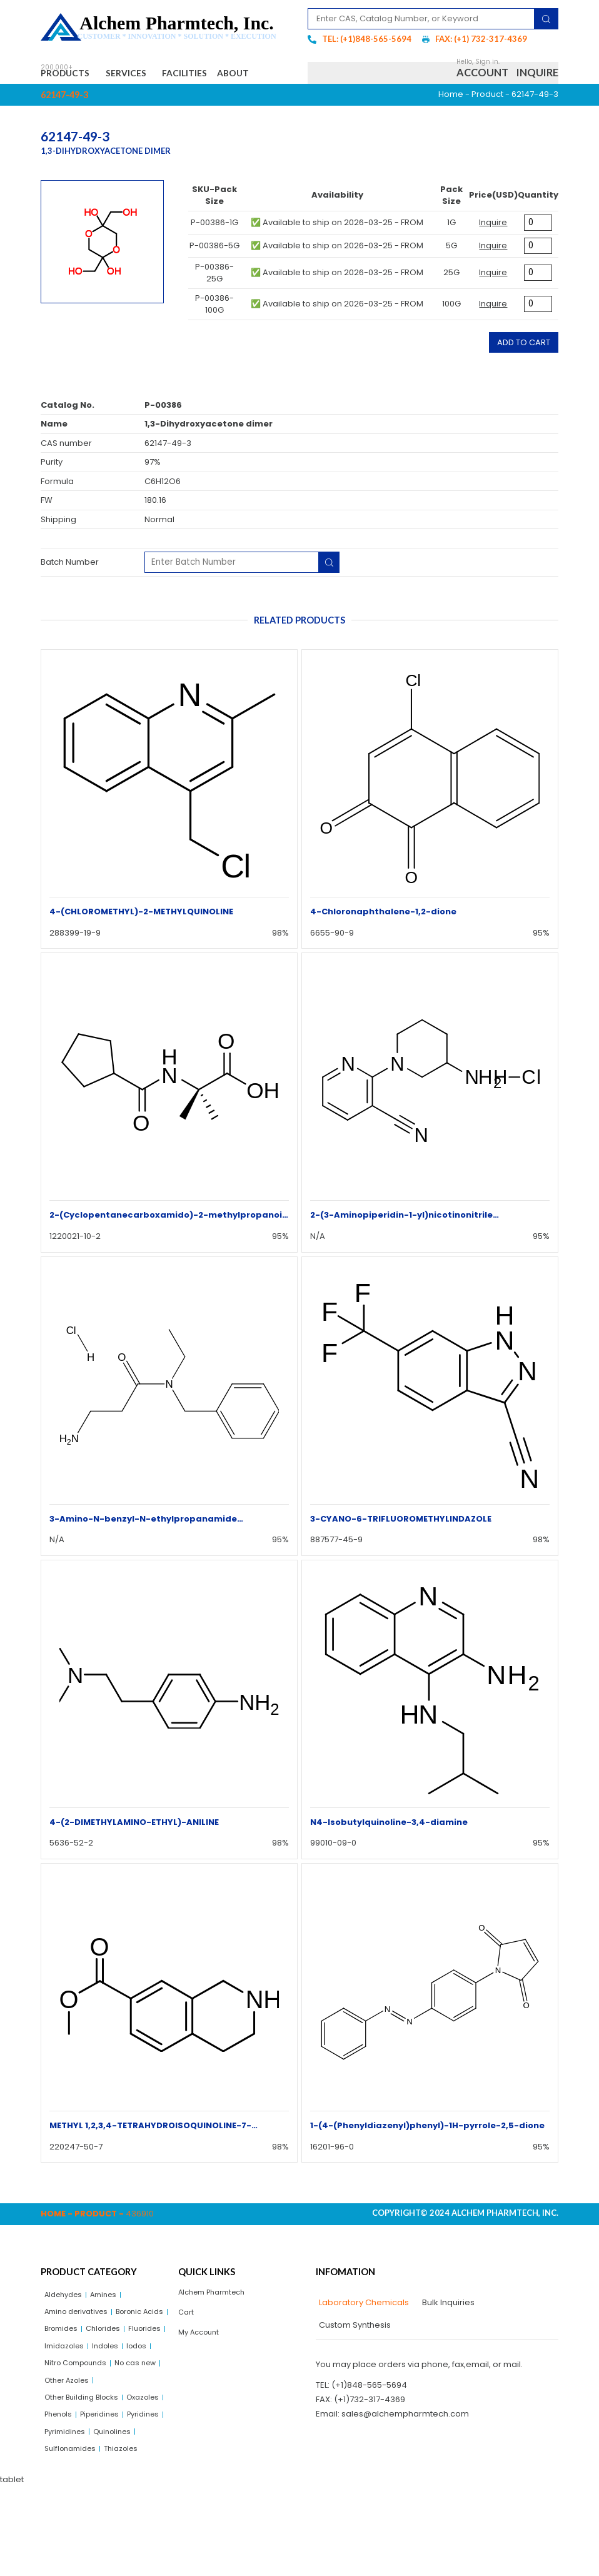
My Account (201, 2368)
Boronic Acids (72, 2364)
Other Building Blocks (86, 2461)
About (67, 101)
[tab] (362, 2333)
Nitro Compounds (80, 2422)
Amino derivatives (81, 2345)
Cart (187, 2345)
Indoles (113, 2402)
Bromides (128, 2364)
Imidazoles (66, 2402)
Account (482, 88)
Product (487, 125)
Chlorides (64, 2384)
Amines (111, 2325)
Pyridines (116, 2499)
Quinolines (121, 2518)
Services (145, 75)
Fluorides (110, 2384)
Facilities (214, 75)
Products (72, 75)
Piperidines (67, 2499)
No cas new (68, 2441)
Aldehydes (66, 2325)
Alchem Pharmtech (217, 2323)
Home (450, 125)
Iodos (147, 2402)
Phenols (107, 2479)
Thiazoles (130, 2537)
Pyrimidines (67, 2518)
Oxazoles (63, 2479)
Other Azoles (126, 2441)
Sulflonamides (73, 2537)
